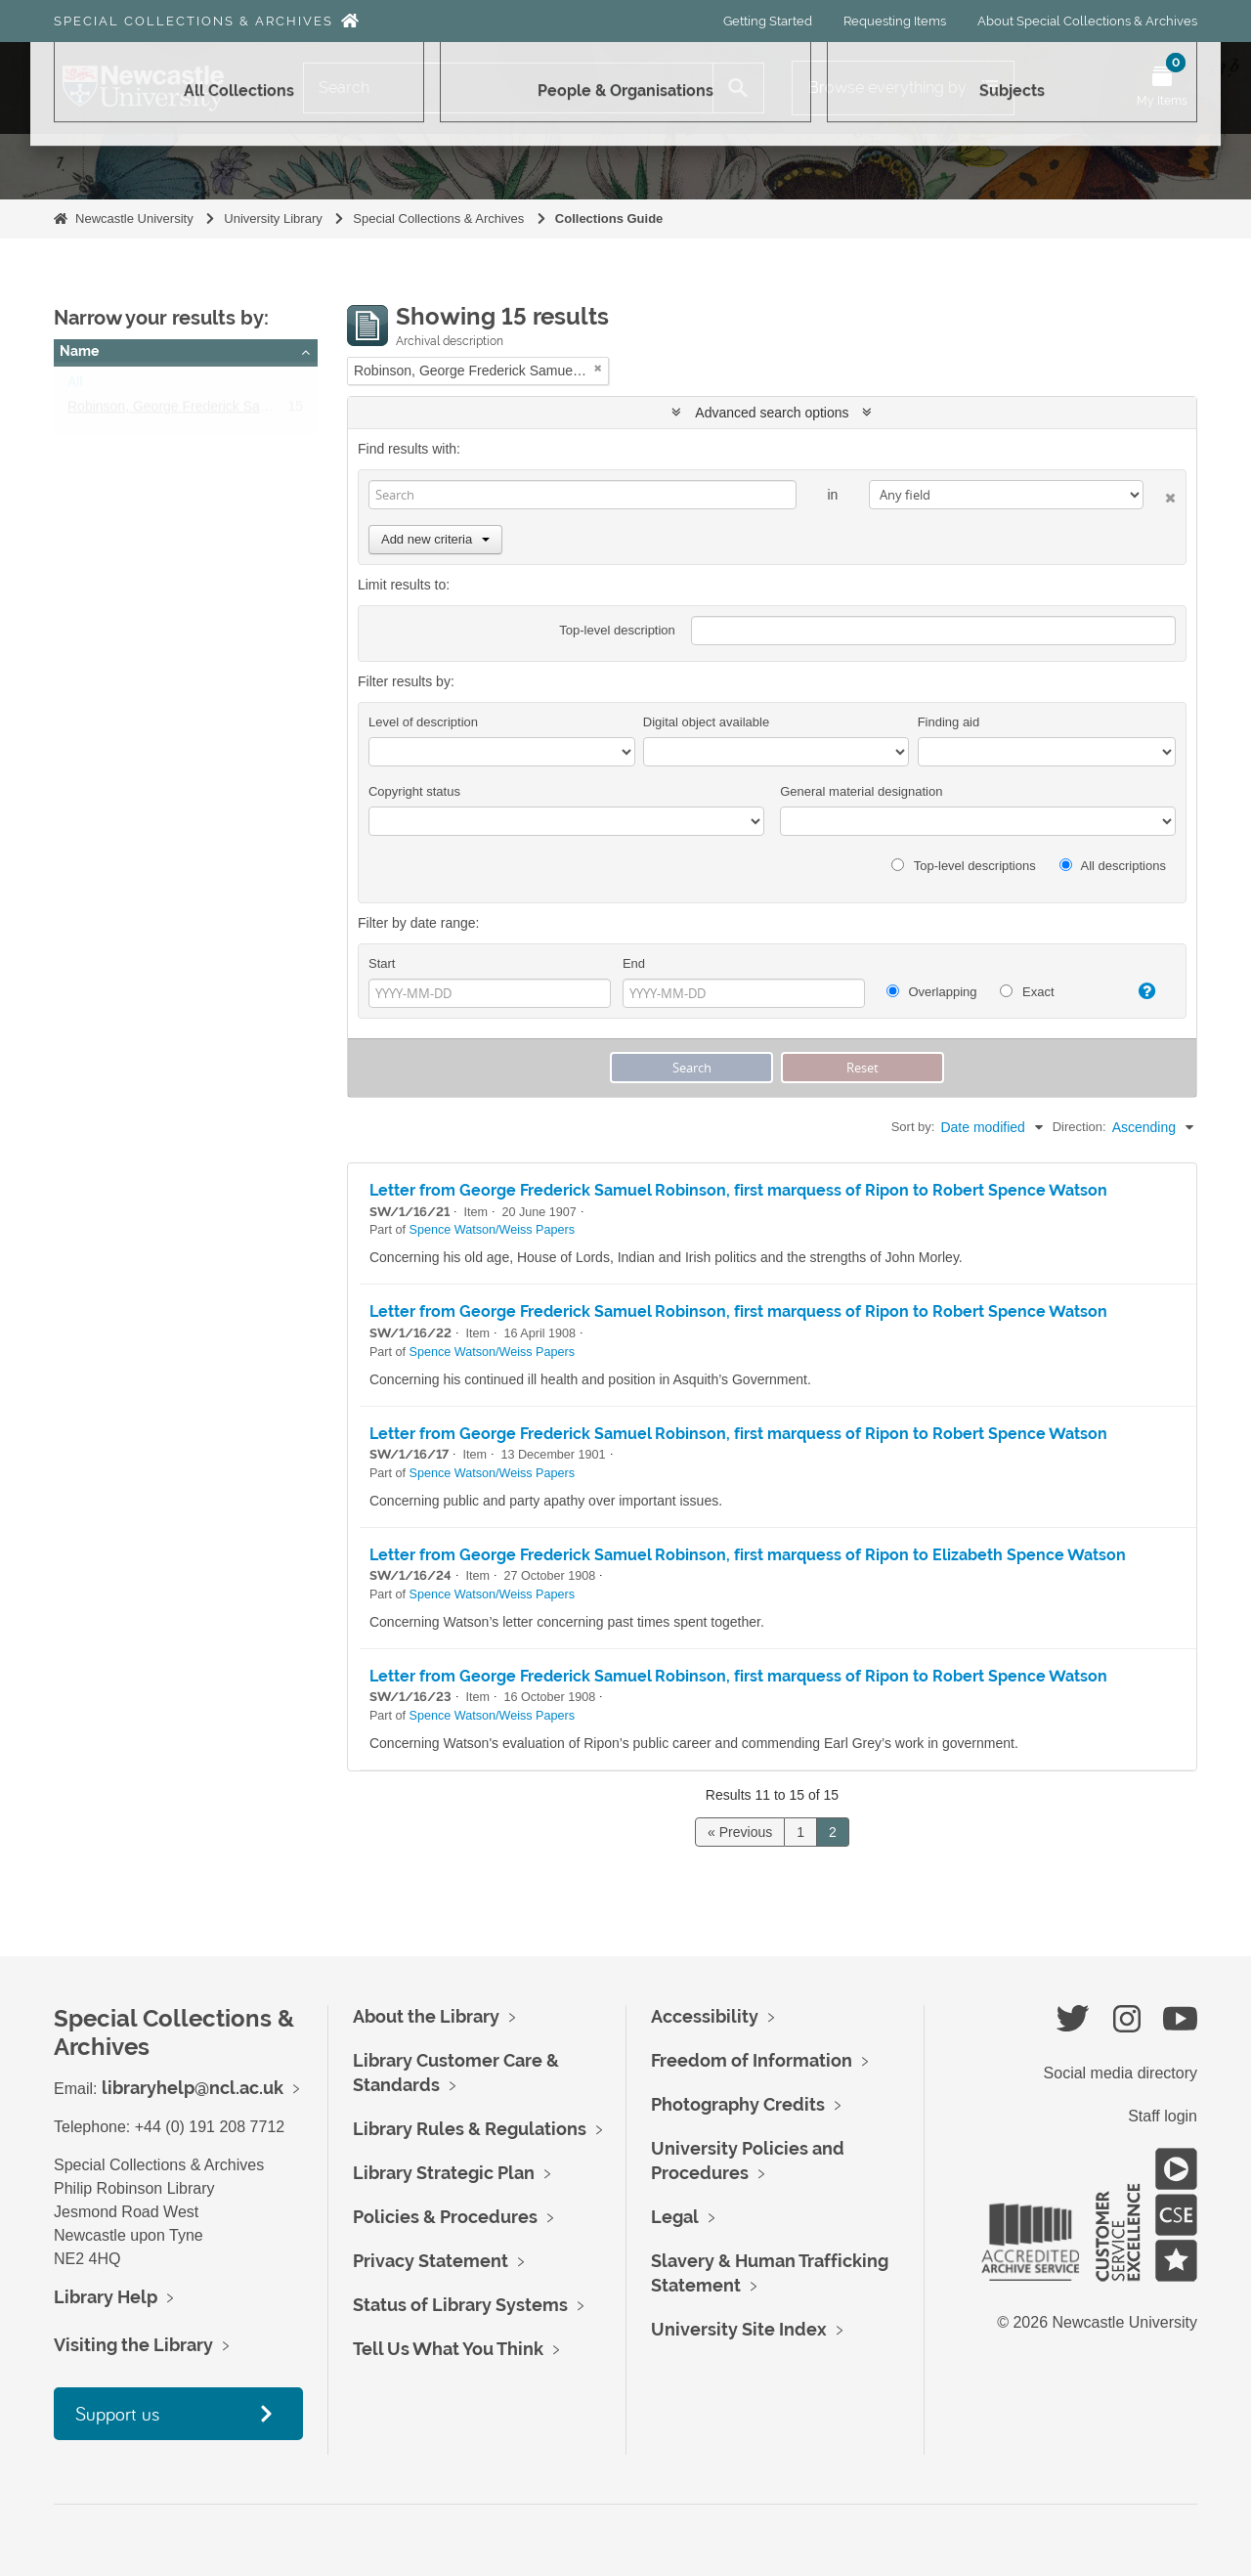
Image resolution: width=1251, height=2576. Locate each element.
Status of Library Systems (460, 2304)
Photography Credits (738, 2104)
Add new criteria (435, 539)
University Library (273, 218)
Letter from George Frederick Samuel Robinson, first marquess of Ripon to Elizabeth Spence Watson (747, 1555)
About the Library (426, 2016)
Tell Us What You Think (448, 2348)
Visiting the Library (133, 2345)
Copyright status (414, 791)
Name (79, 351)
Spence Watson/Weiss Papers (492, 1230)
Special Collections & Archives (193, 21)
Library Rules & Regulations (469, 2128)
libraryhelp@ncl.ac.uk (192, 2087)
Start (381, 963)
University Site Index (739, 2329)
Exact (1027, 991)
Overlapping (931, 991)
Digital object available (706, 722)
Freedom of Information (751, 2060)
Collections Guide (609, 218)
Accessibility (704, 2016)
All (75, 386)
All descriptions (1112, 865)
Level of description (423, 722)
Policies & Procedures (445, 2216)
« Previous (740, 1832)
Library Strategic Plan (444, 2172)
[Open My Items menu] (1162, 88)
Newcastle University (134, 218)
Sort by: (913, 1126)
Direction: (1079, 1126)
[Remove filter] (598, 368)
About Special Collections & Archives (1087, 21)
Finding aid (949, 722)
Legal (675, 2216)
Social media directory (1120, 2073)
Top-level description (617, 630)
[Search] (508, 88)
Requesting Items (894, 21)
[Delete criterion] (1159, 494)
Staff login (1162, 2116)
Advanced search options (771, 412)
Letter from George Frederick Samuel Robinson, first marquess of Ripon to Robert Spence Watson (738, 1190)
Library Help (105, 2297)
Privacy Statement (430, 2260)
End (634, 963)
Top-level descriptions (963, 865)
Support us (117, 2413)
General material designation (861, 791)
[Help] (1138, 991)
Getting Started (767, 21)
